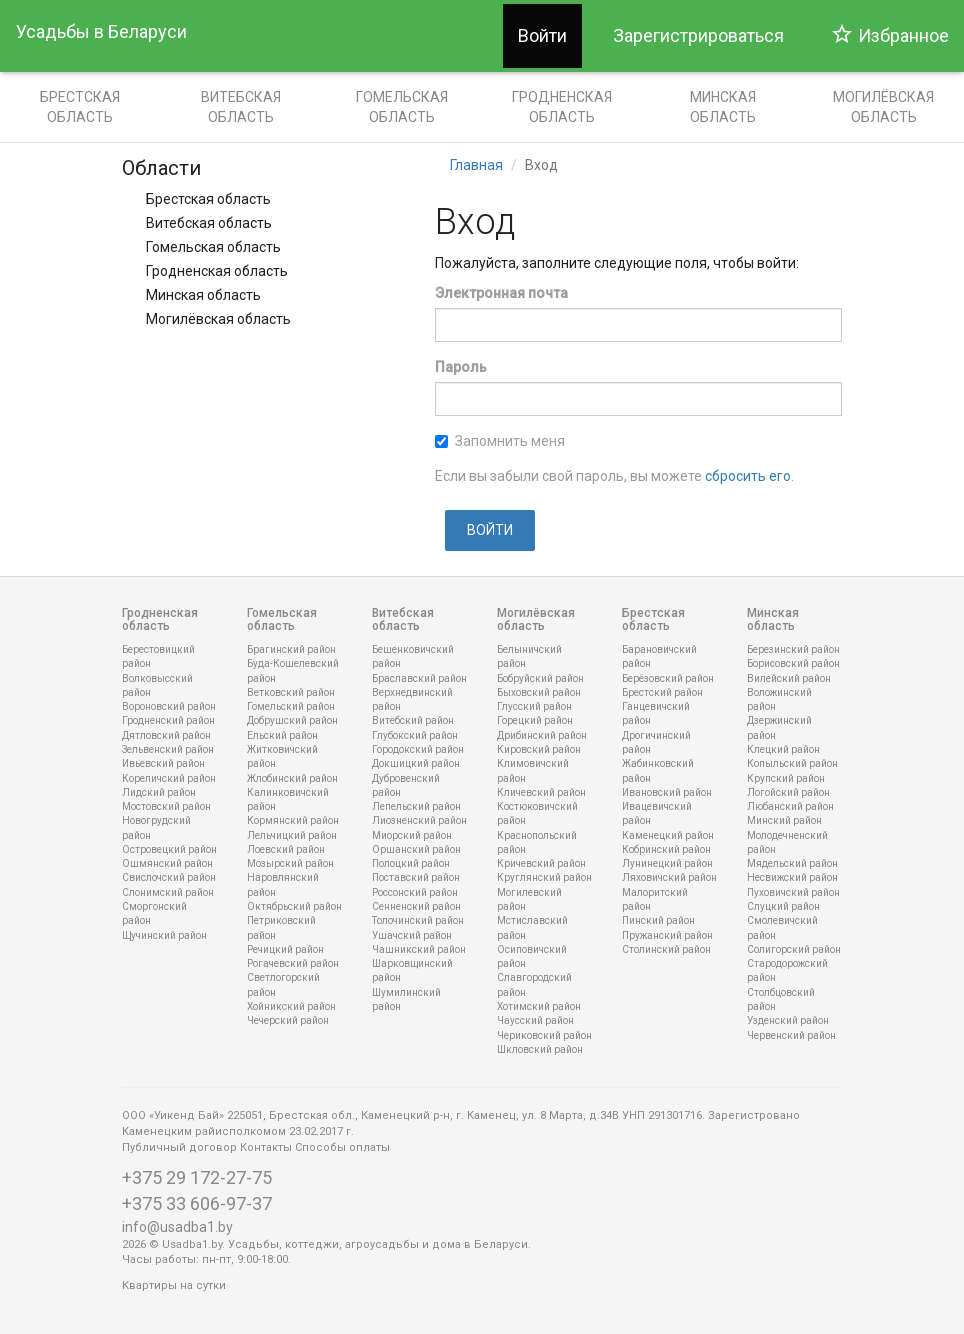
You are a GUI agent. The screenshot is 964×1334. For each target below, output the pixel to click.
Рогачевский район (293, 963)
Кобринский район (666, 849)
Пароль (461, 367)
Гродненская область (562, 107)
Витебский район (413, 720)
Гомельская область (402, 107)
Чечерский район (288, 1020)
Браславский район (419, 678)
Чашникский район (419, 949)
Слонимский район (168, 892)
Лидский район (159, 792)
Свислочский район (169, 877)
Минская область (723, 107)
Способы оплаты (342, 1147)
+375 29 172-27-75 (197, 1177)
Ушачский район (412, 935)
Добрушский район (292, 720)
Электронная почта (501, 293)
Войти (542, 35)
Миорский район (412, 835)
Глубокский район (415, 735)
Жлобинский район (292, 778)
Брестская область (80, 107)
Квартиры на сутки (174, 1285)
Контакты (266, 1147)
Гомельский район (291, 706)
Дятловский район (166, 735)
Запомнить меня (500, 441)
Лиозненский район (419, 820)
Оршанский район (416, 849)
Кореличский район (169, 778)
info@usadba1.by (177, 1227)
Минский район (784, 820)
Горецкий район (535, 720)
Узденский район (788, 1020)
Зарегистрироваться (698, 35)
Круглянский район (544, 877)
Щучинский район (164, 935)
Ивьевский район (163, 763)
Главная (476, 165)
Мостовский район (166, 806)
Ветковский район (291, 692)
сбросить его (748, 476)
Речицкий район (285, 949)
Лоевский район (286, 849)
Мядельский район (792, 863)
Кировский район (539, 749)
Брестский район (662, 692)
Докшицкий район (416, 763)
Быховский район (539, 692)
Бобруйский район (540, 678)
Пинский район (658, 920)
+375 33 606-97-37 (197, 1203)
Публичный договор (179, 1147)
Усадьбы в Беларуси (101, 31)
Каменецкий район (668, 835)
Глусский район (534, 706)
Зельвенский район (168, 749)
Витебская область (241, 107)
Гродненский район (168, 720)
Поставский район (416, 877)
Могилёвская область (218, 319)
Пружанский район (667, 935)
